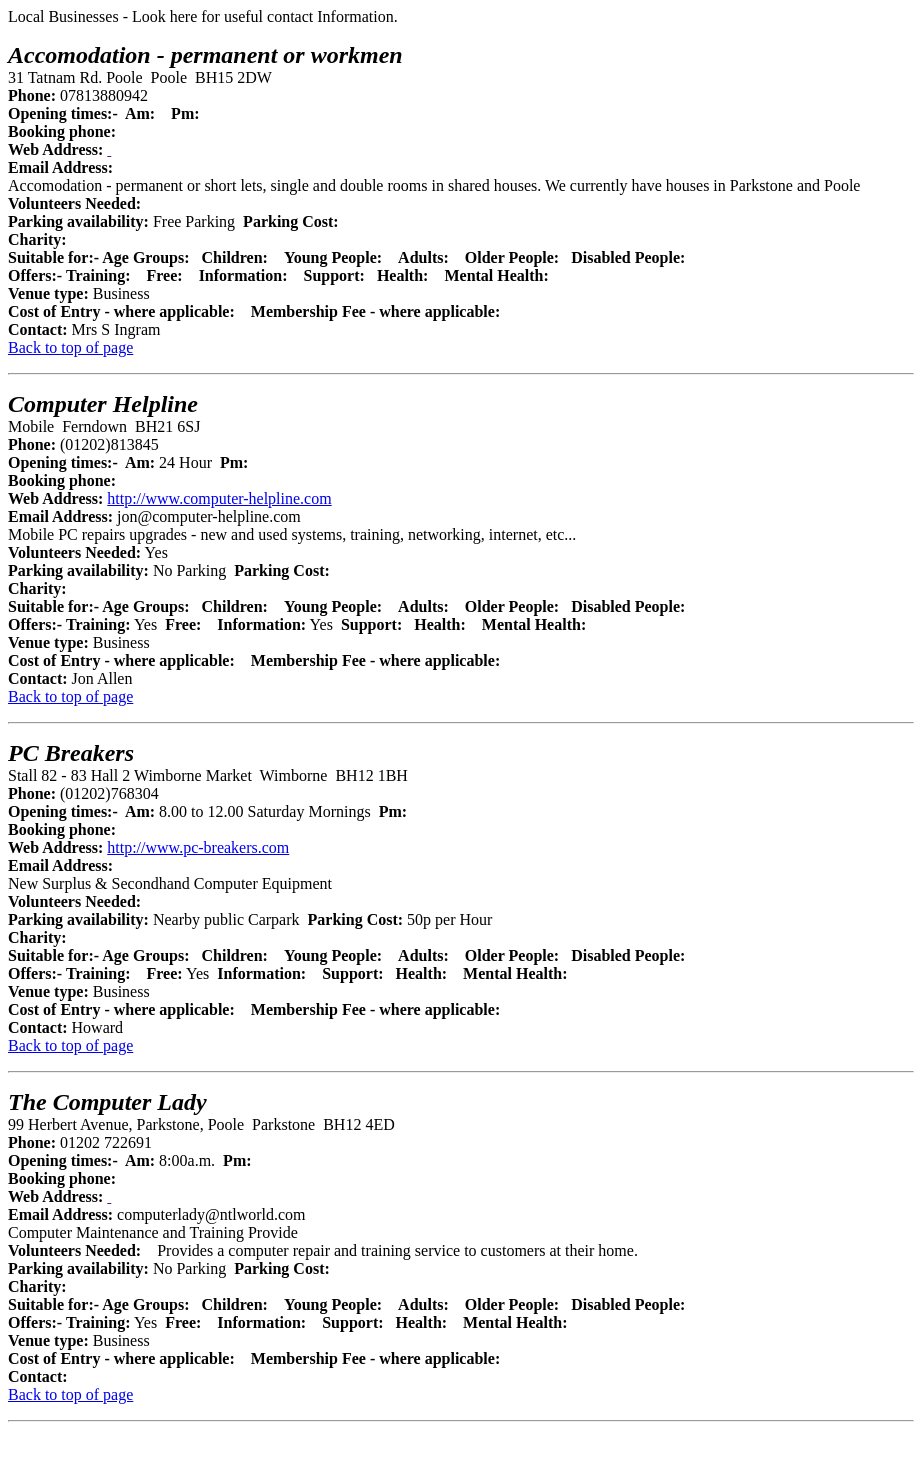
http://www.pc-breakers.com (198, 847)
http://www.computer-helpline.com (219, 498)
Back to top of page (70, 347)
